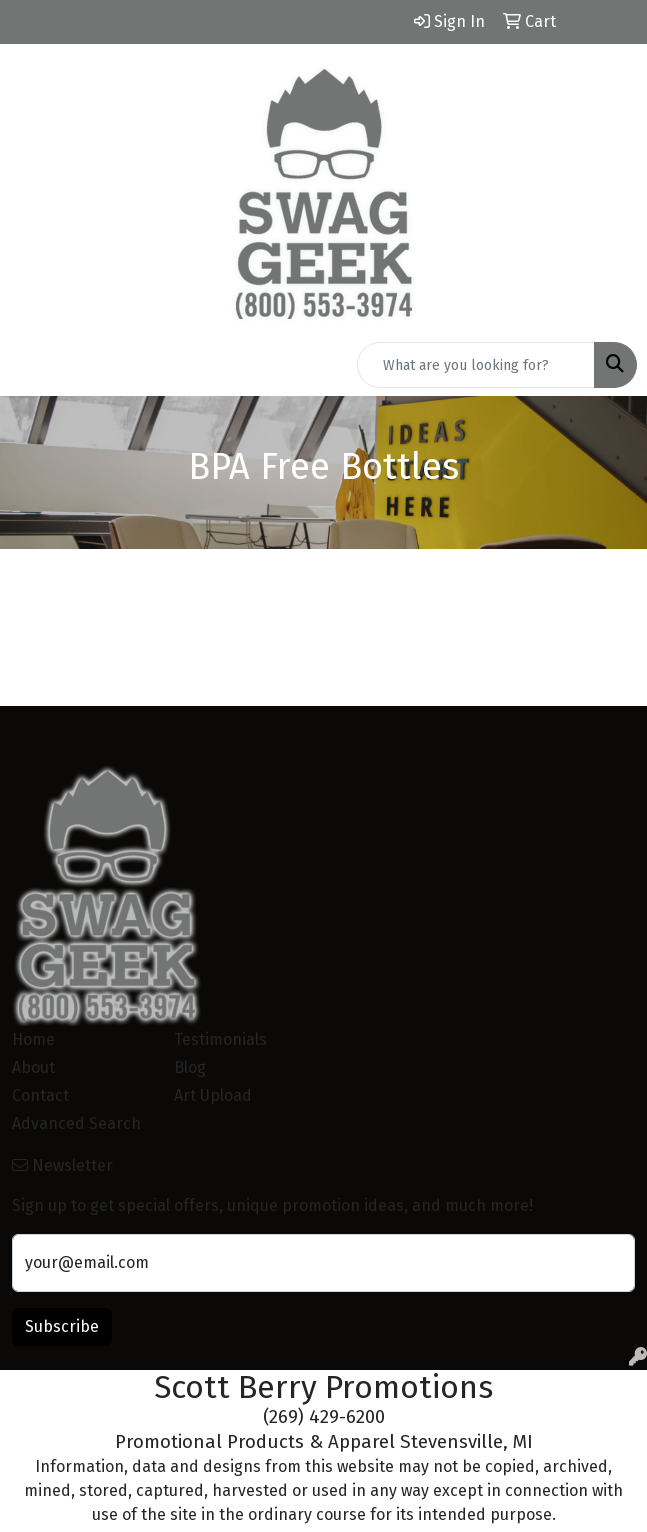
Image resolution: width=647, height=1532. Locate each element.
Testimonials (220, 1039)
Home (33, 1039)
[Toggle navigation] (31, 365)
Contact (40, 1095)
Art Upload (213, 1095)
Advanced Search (76, 1123)
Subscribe (62, 1326)
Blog (190, 1067)
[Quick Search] (476, 365)
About (33, 1067)
